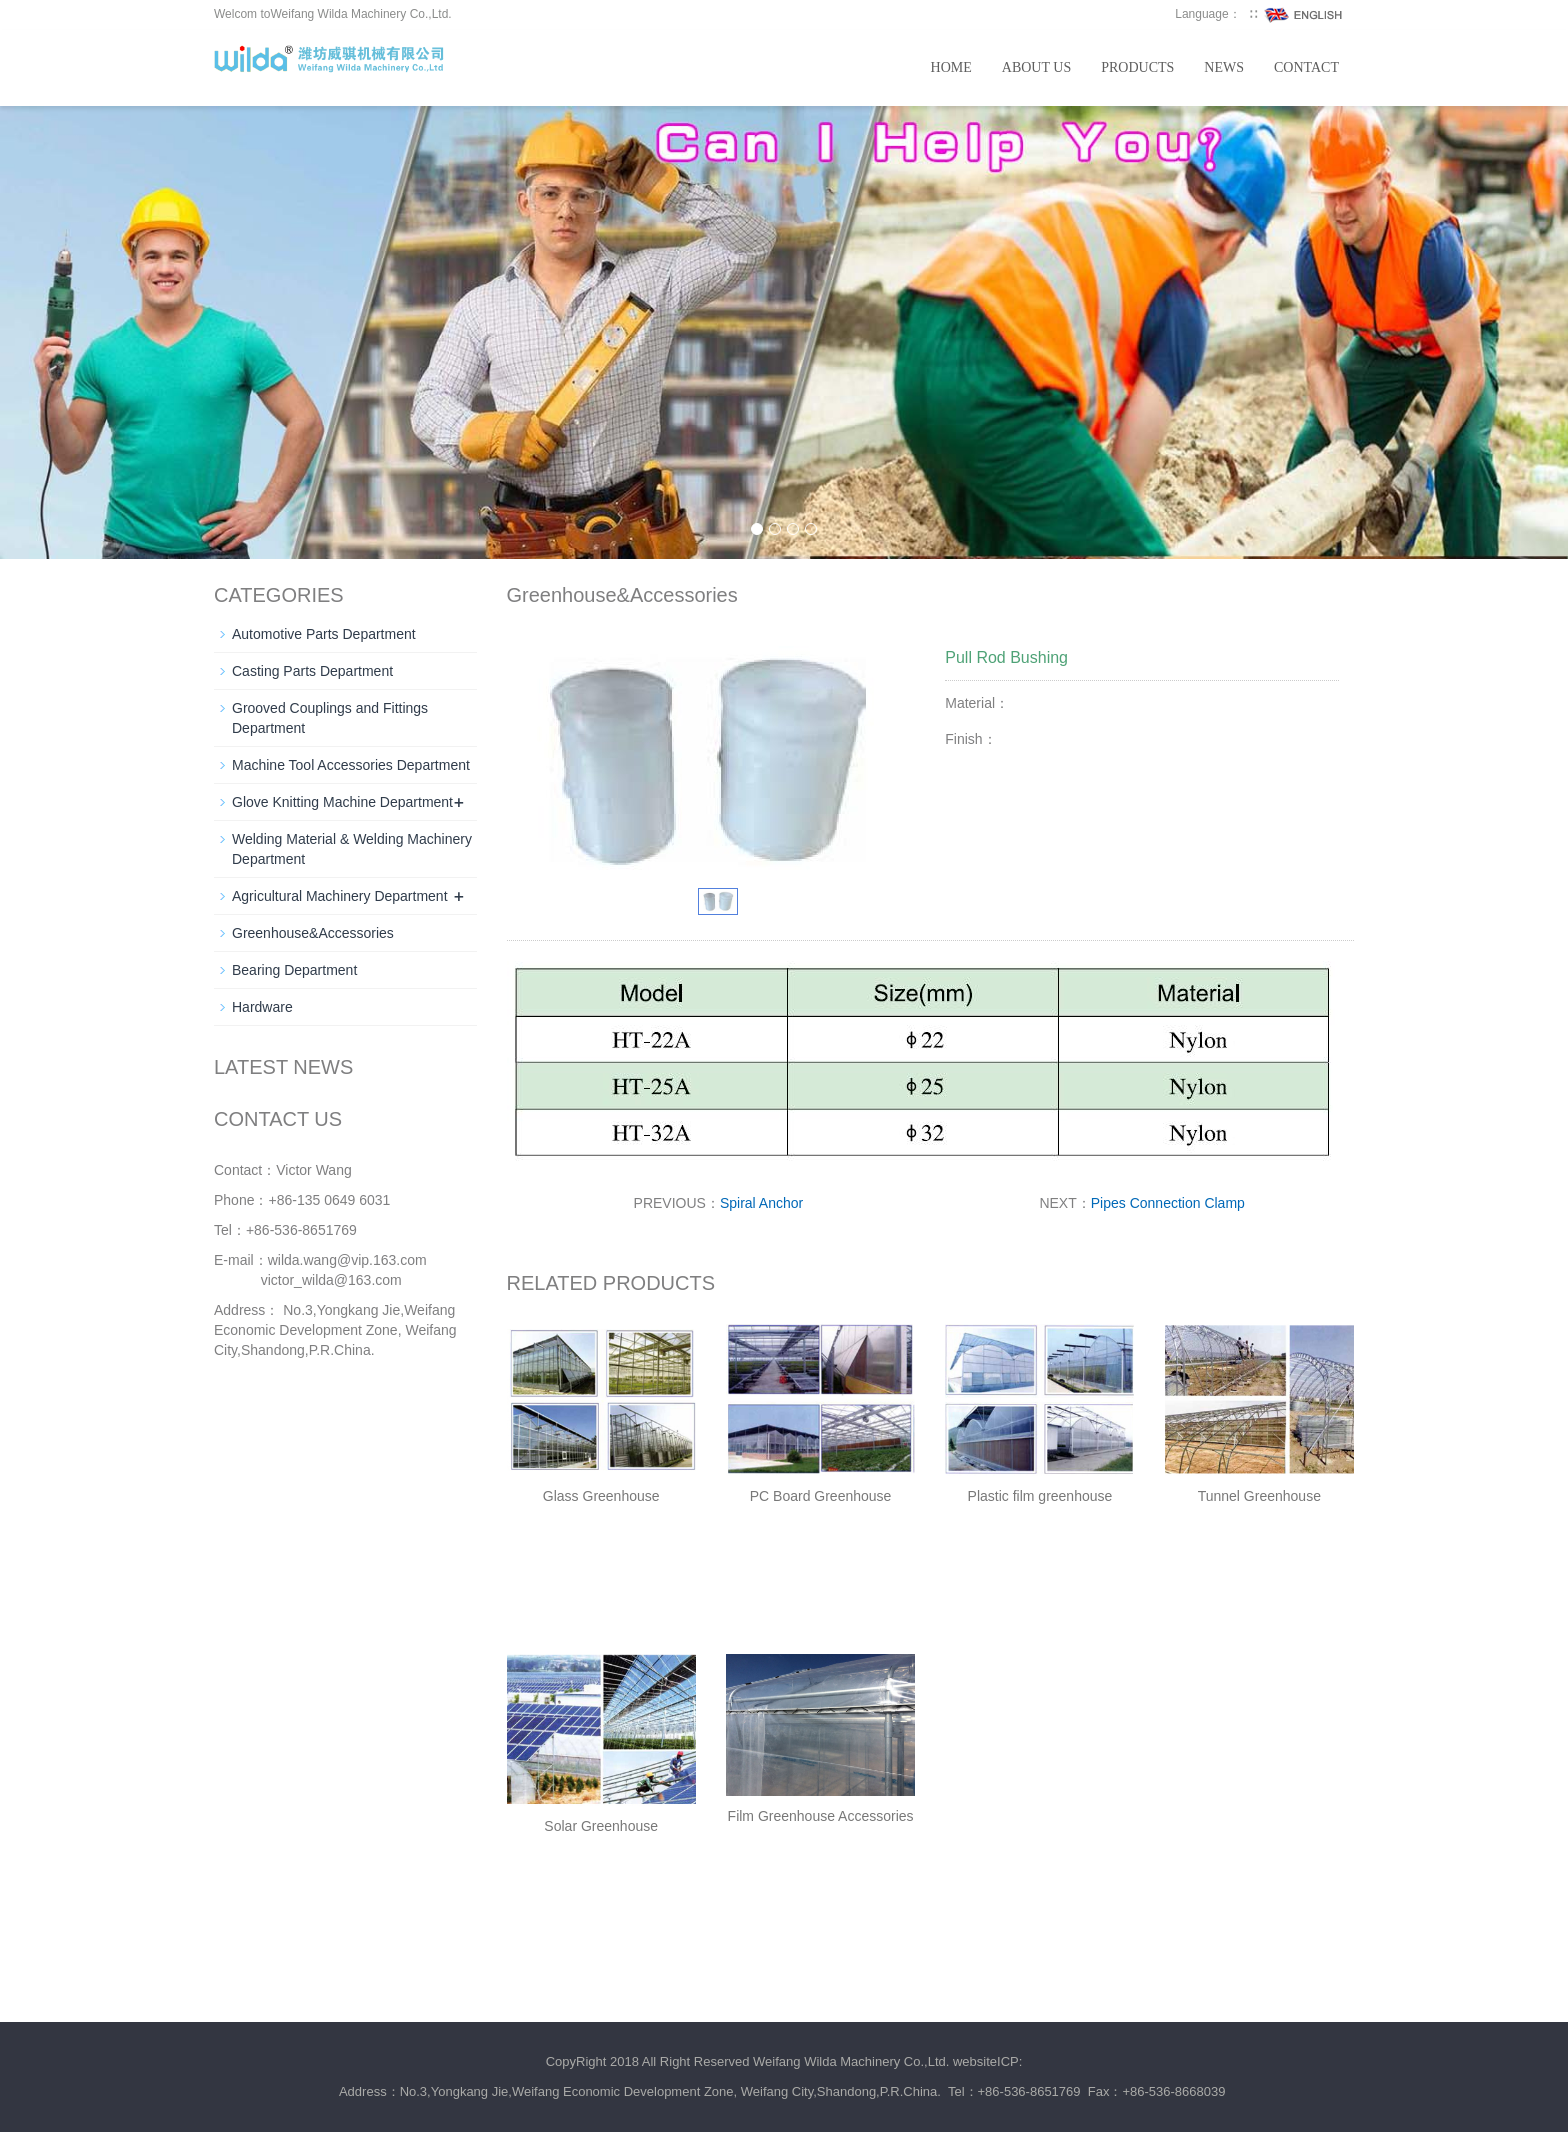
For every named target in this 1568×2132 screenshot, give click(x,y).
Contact (1306, 67)
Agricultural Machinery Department (340, 896)
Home (951, 67)
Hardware (262, 1007)
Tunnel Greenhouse (1259, 1496)
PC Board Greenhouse (821, 1496)
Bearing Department (294, 970)
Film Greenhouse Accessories (821, 1816)
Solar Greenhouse (601, 1826)
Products (1137, 67)
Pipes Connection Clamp (1168, 1203)
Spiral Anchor (761, 1203)
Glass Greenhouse (601, 1496)
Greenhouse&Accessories (313, 933)
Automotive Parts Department (324, 634)
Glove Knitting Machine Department (342, 802)
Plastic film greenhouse (1040, 1496)
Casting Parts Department (312, 671)
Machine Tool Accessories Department (351, 765)
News (1224, 67)
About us (1036, 67)
